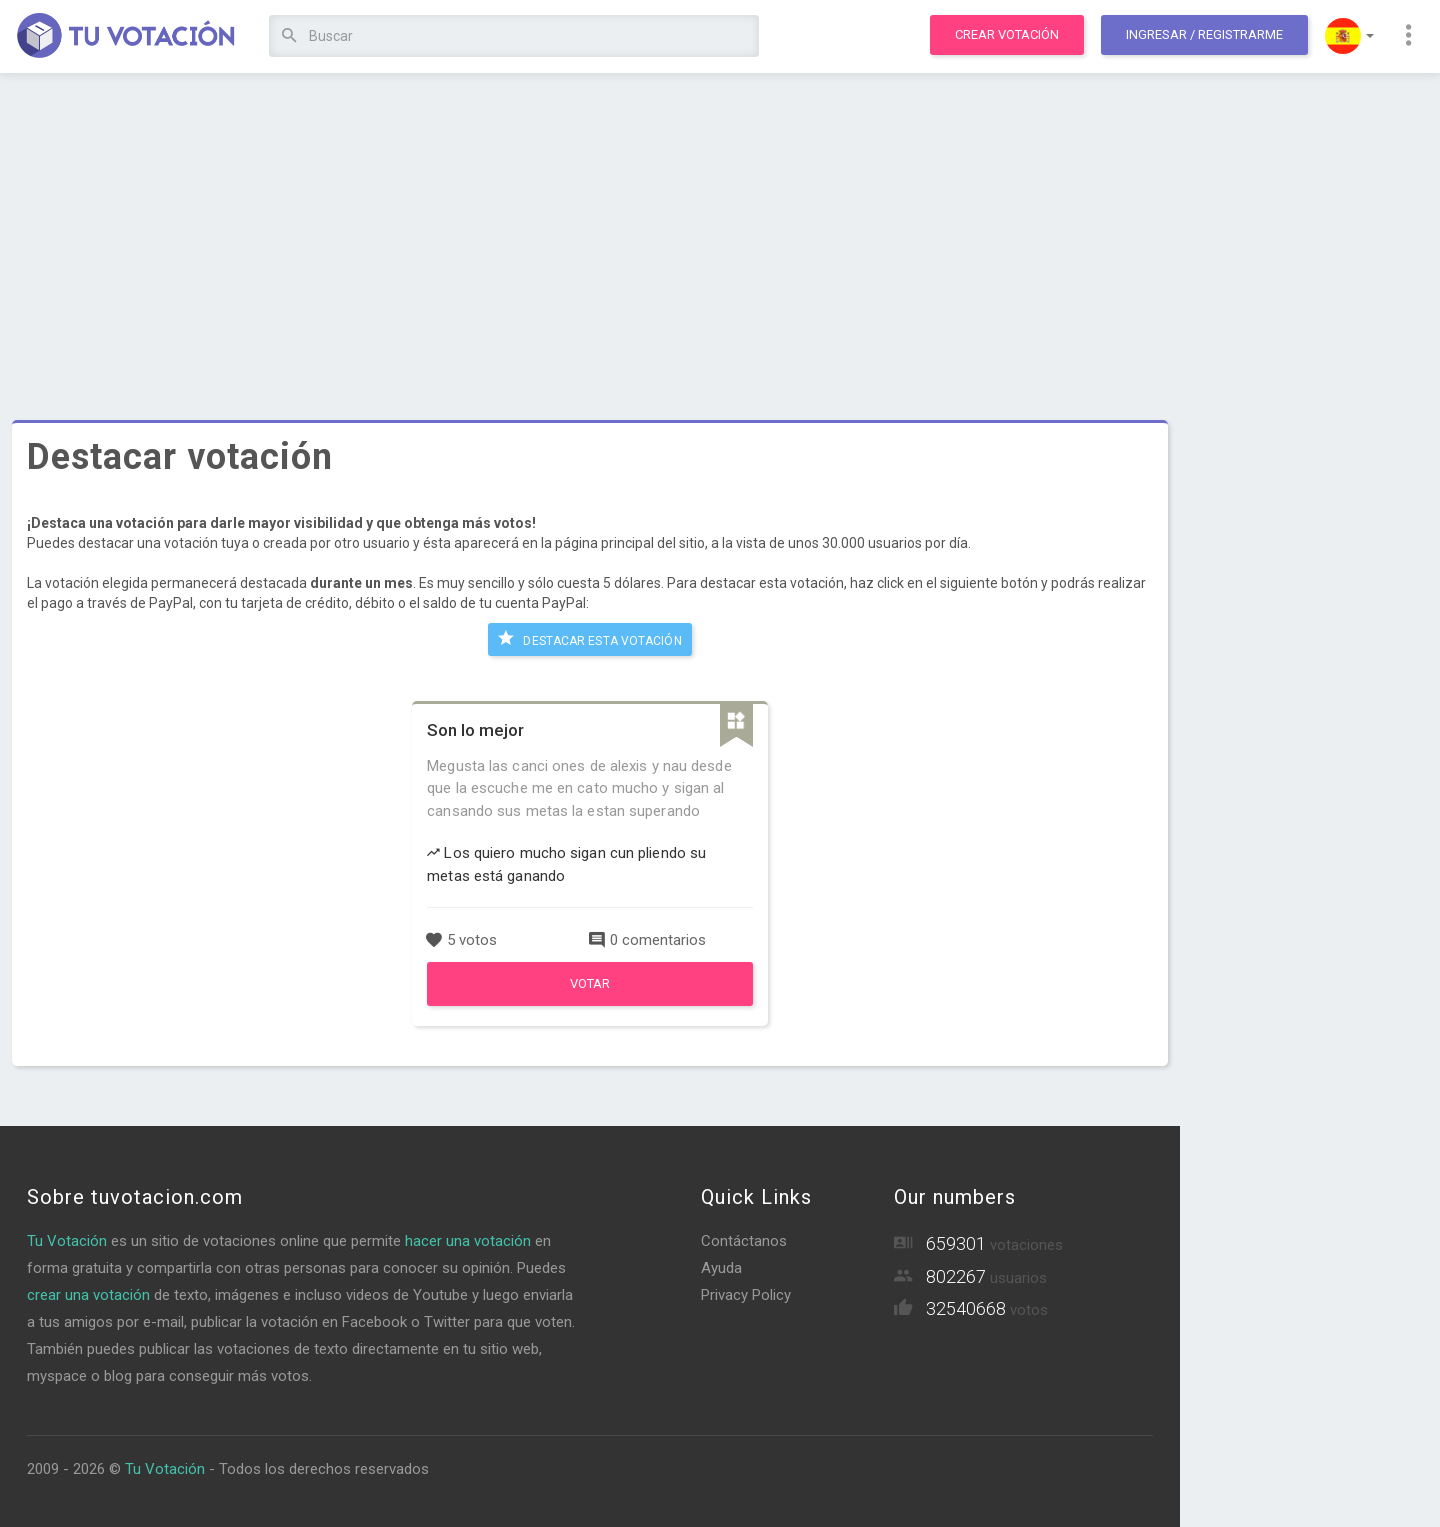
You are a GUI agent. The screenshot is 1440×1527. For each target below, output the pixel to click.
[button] (1349, 36)
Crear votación (1007, 34)
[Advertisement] (590, 235)
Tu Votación (67, 1240)
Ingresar (1204, 34)
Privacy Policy (746, 1294)
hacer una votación (468, 1240)
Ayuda (721, 1267)
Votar (590, 981)
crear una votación (88, 1294)
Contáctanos (744, 1240)
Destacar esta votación (589, 638)
